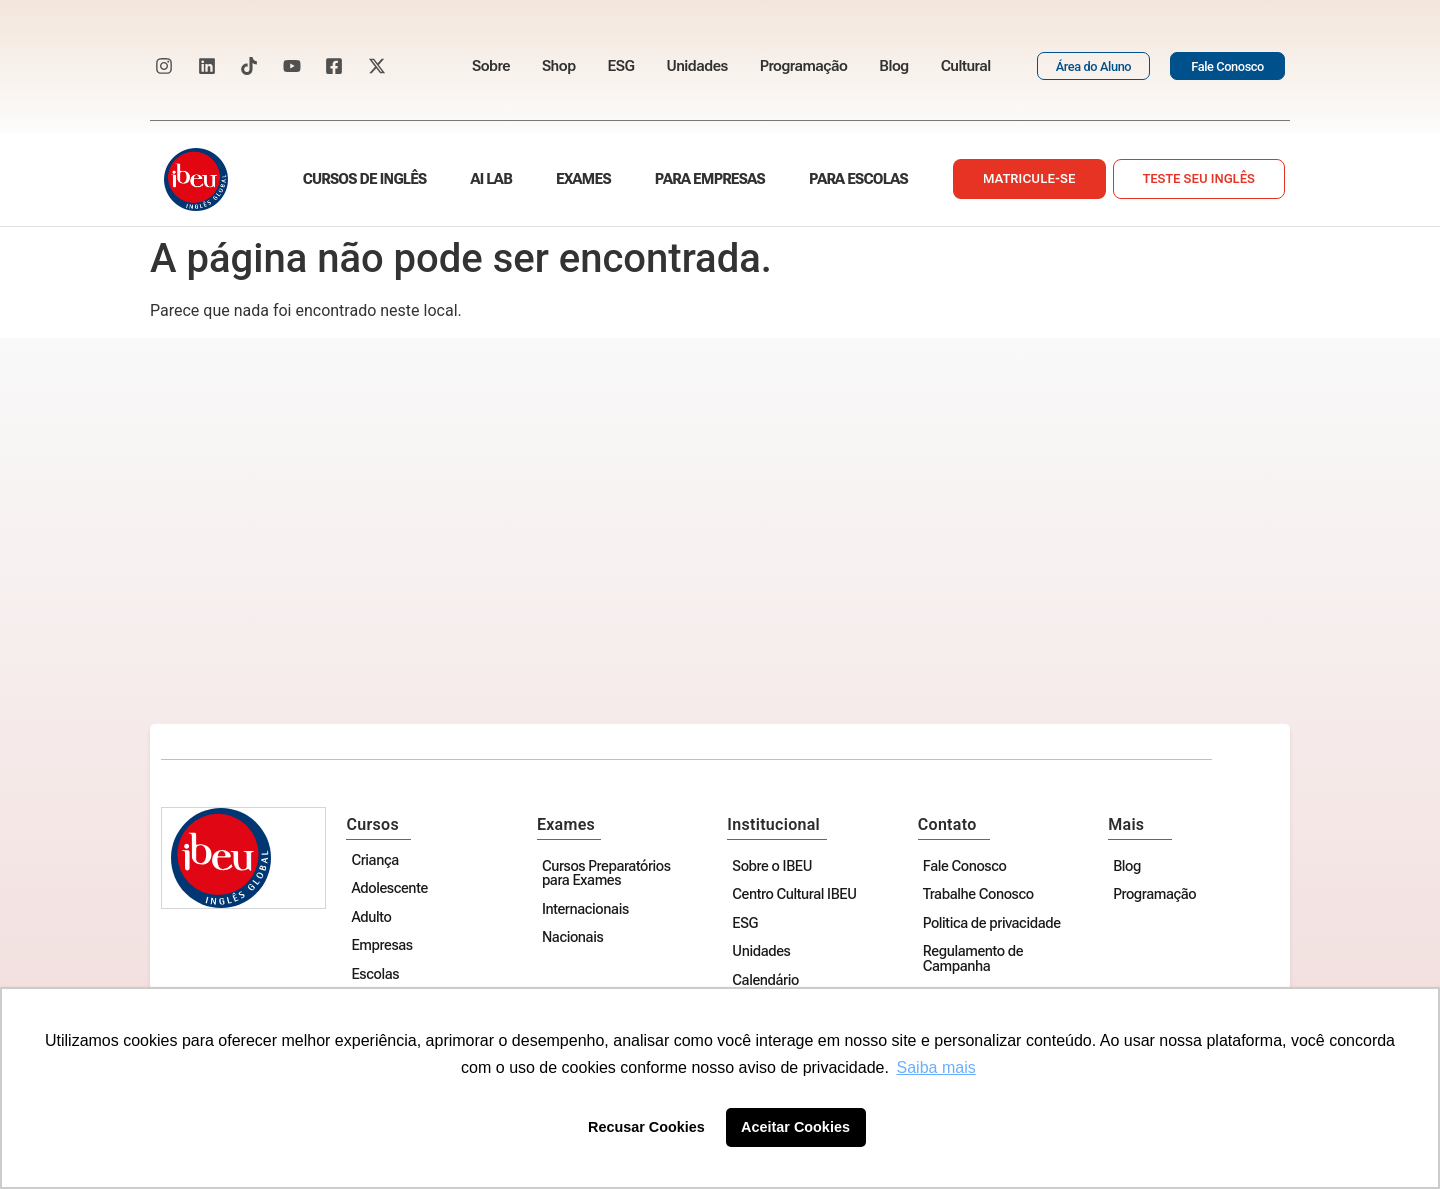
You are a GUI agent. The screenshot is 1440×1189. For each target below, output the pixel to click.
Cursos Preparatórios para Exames (608, 874)
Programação (804, 66)
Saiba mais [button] (936, 1067)
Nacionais (574, 938)
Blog (893, 66)
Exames (583, 179)
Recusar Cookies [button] (646, 1127)
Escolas (378, 975)
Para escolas (858, 179)
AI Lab (492, 179)
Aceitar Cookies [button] (795, 1127)
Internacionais (587, 910)
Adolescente (392, 889)
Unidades (696, 66)
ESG (621, 66)
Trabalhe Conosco (979, 895)
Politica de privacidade (993, 924)
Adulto (374, 918)
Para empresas (710, 179)
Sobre (491, 66)
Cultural (966, 66)
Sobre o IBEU (774, 867)
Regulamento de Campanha (974, 959)
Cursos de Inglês (365, 179)
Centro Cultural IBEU (796, 895)
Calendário (767, 981)
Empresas (384, 946)
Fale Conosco (966, 867)
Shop (559, 66)
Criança (377, 861)
